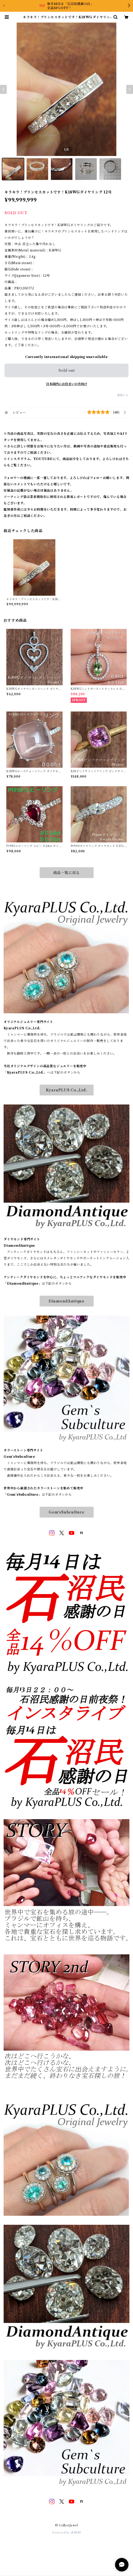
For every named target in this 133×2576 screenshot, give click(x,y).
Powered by (66, 2532)
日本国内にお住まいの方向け (66, 384)
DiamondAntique (66, 1301)
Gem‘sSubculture (66, 1512)
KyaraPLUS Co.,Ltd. (66, 1090)
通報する (122, 395)
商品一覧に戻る (66, 872)
